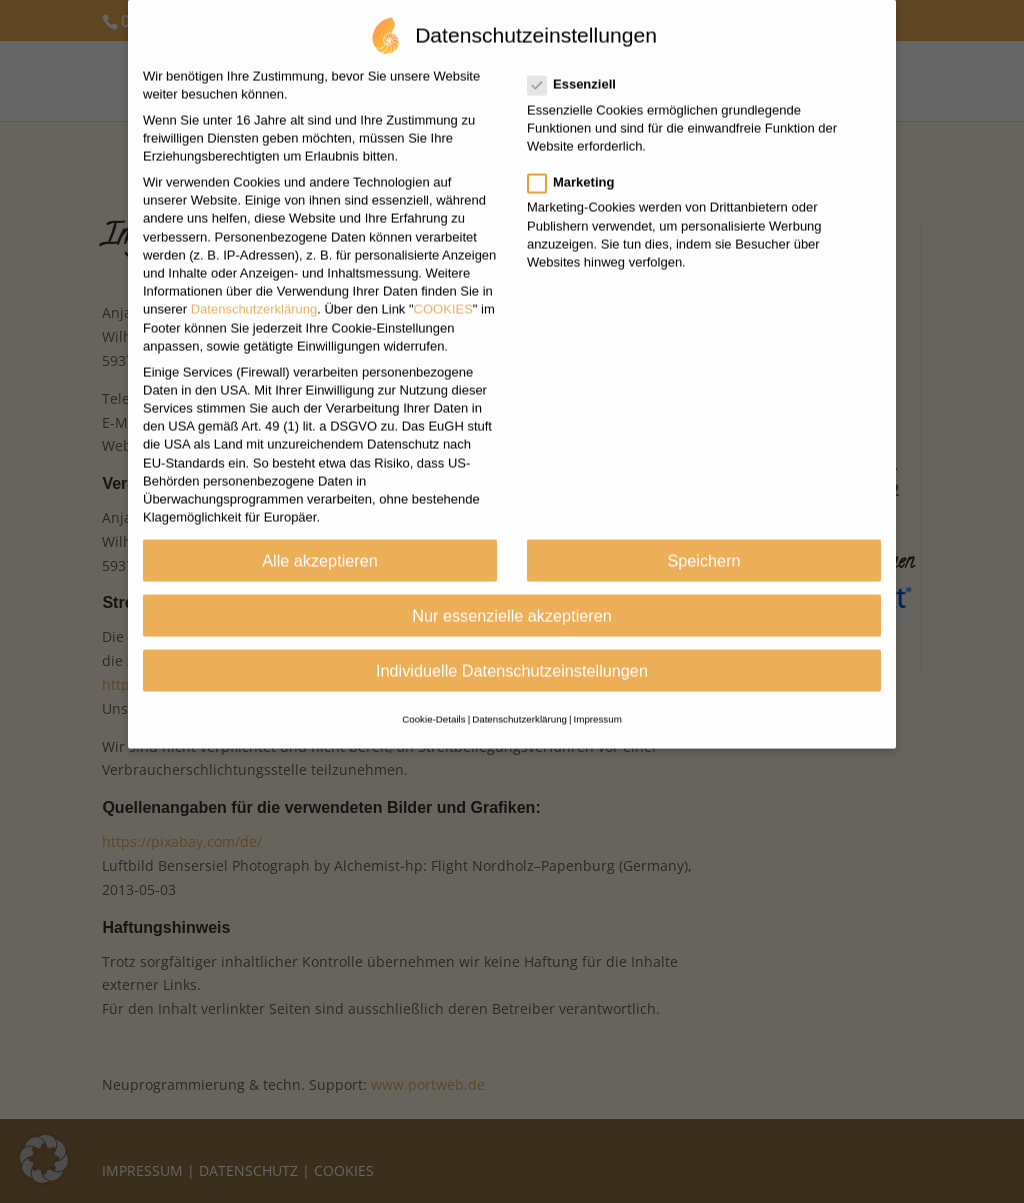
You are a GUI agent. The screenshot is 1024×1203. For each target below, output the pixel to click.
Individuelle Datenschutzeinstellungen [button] (512, 645)
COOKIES (443, 284)
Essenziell (580, 59)
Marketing (579, 157)
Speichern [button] (703, 535)
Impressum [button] (598, 694)
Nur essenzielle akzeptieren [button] (512, 590)
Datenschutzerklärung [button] (519, 694)
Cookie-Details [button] (433, 694)
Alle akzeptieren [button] (320, 535)
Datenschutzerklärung (254, 284)
